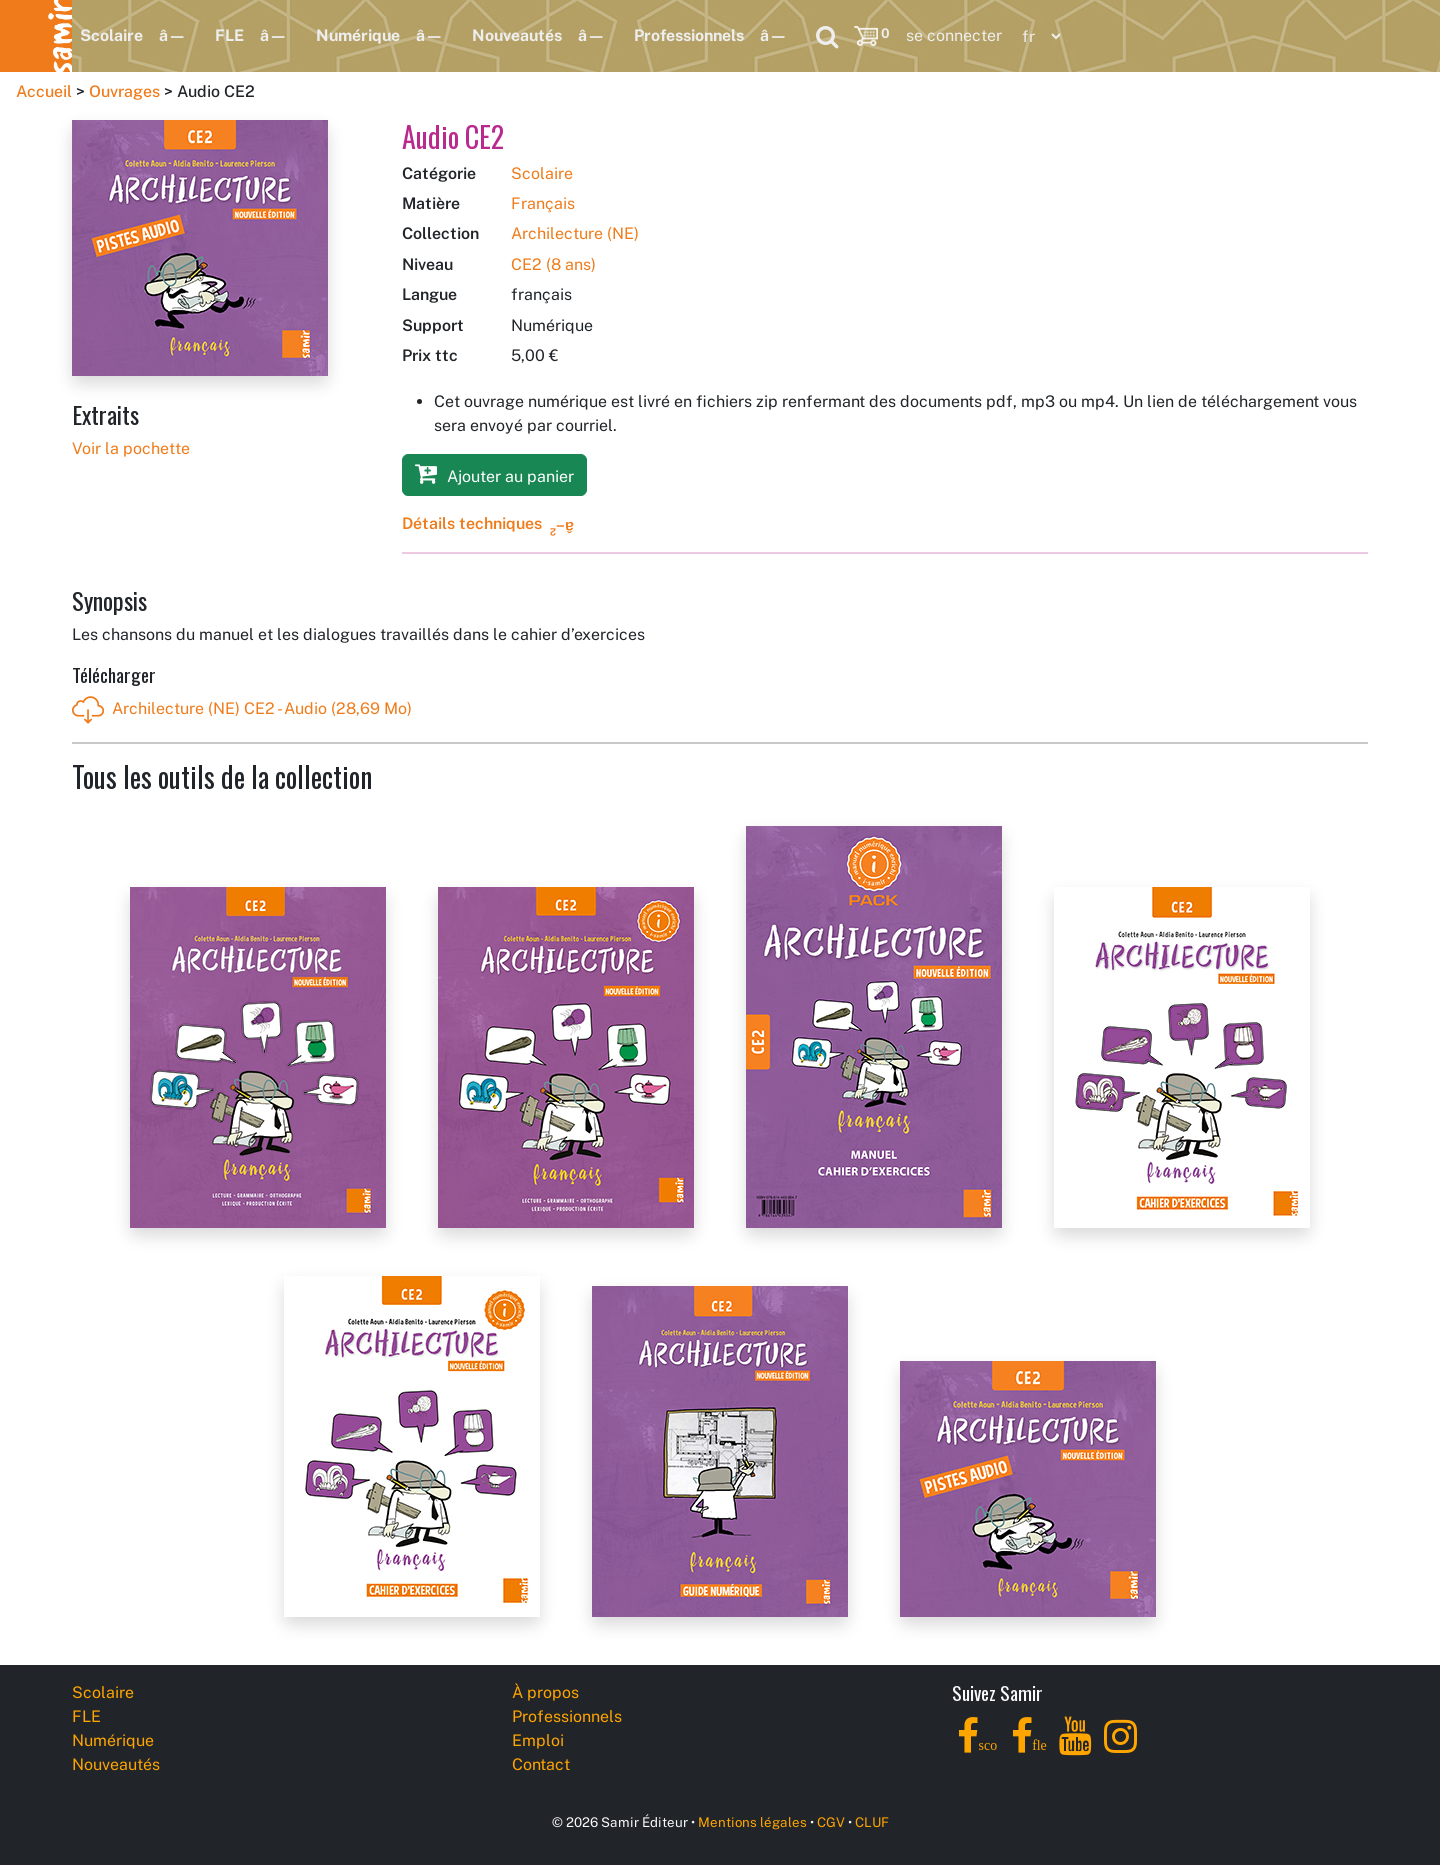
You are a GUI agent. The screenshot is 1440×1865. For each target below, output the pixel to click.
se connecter (954, 35)
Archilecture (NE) (575, 233)
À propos (545, 1692)
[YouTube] (1075, 1747)
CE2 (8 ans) (553, 264)
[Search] (827, 36)
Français (543, 203)
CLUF (872, 1822)
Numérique (358, 35)
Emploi (538, 1740)
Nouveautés (517, 35)
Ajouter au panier (494, 473)
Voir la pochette (131, 448)
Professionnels (689, 35)
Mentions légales (752, 1822)
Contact (541, 1764)
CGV (831, 1822)
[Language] (1037, 36)
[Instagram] (1120, 1747)
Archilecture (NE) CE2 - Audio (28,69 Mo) (242, 710)
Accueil (44, 91)
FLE (229, 35)
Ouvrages (124, 91)
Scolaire (111, 35)
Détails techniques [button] (472, 523)
